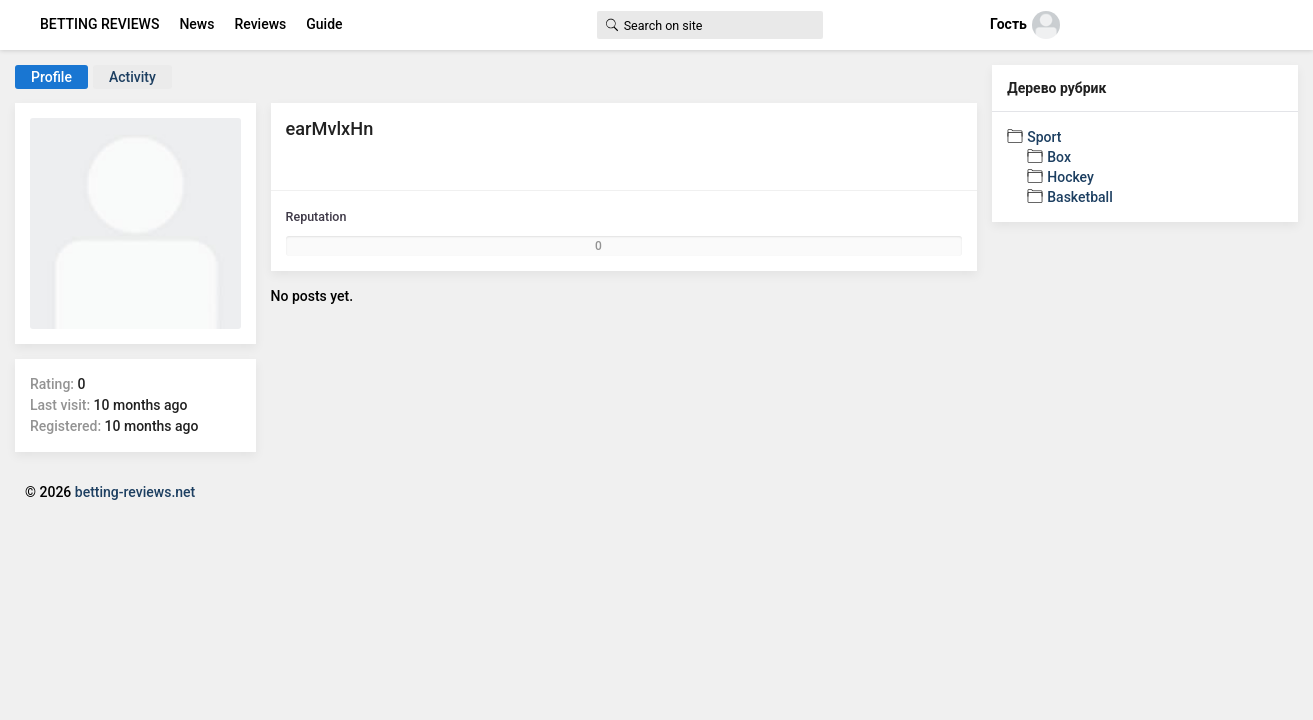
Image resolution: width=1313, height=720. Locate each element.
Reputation (316, 216)
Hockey (1070, 177)
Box (1059, 157)
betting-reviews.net (135, 492)
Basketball (1079, 197)
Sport (1044, 137)
